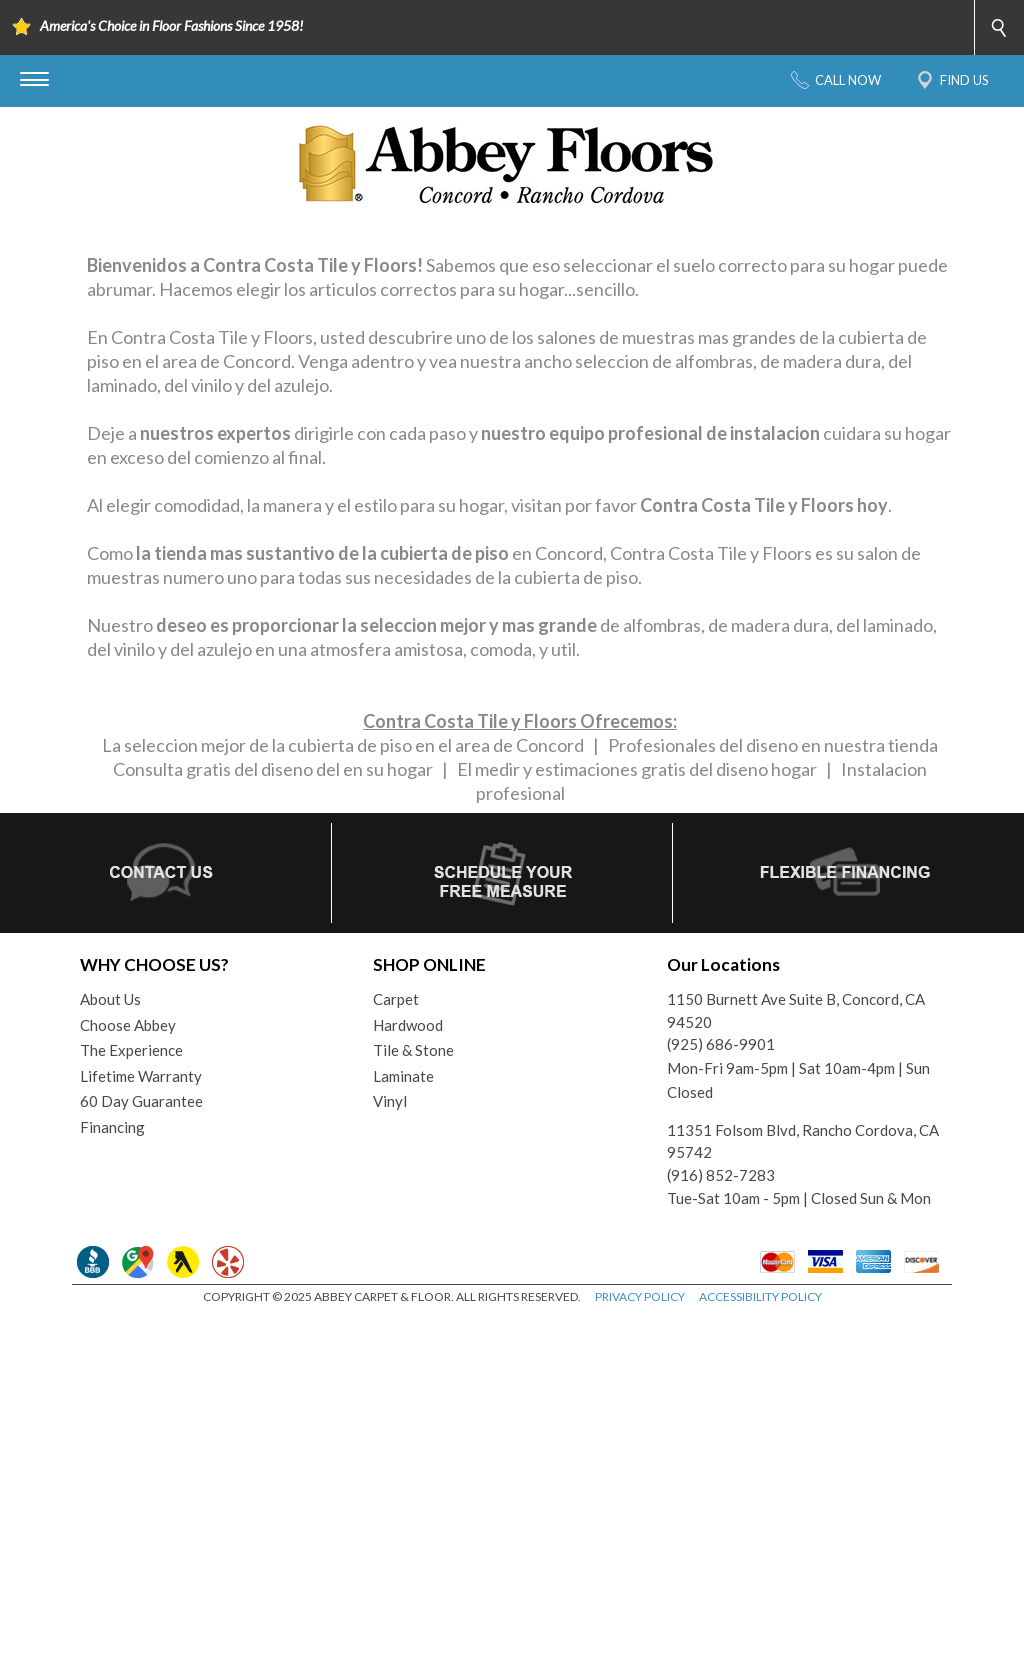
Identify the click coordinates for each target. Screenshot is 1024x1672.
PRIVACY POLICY (640, 1651)
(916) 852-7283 (721, 1530)
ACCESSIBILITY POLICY (760, 1651)
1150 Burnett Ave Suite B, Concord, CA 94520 (796, 1366)
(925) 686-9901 (721, 1400)
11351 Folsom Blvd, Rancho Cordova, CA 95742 (803, 1496)
